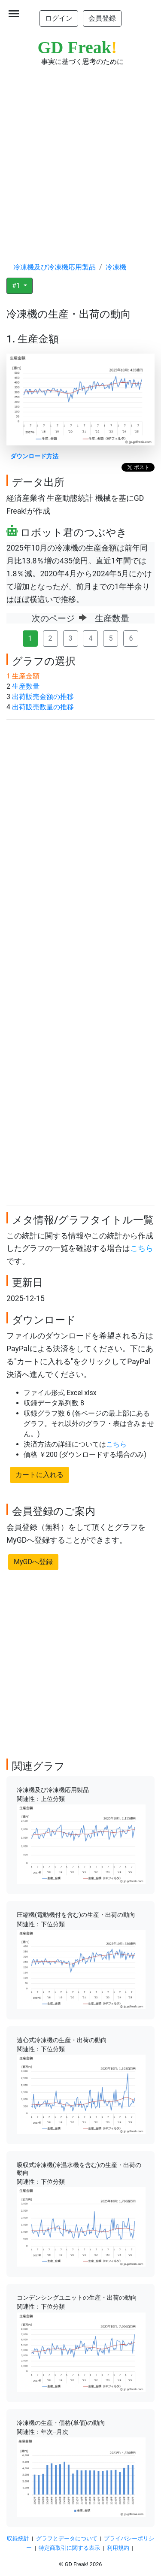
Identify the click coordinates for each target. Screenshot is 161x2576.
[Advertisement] (80, 156)
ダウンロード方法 (34, 456)
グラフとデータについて (66, 2538)
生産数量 (25, 686)
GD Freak (77, 47)
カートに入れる (39, 1475)
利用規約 (118, 2548)
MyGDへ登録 (33, 1562)
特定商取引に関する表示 (69, 2548)
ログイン (59, 18)
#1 (17, 286)
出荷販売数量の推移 (43, 707)
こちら (141, 1248)
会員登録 (102, 18)
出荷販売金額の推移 (43, 697)
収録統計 (18, 2538)
